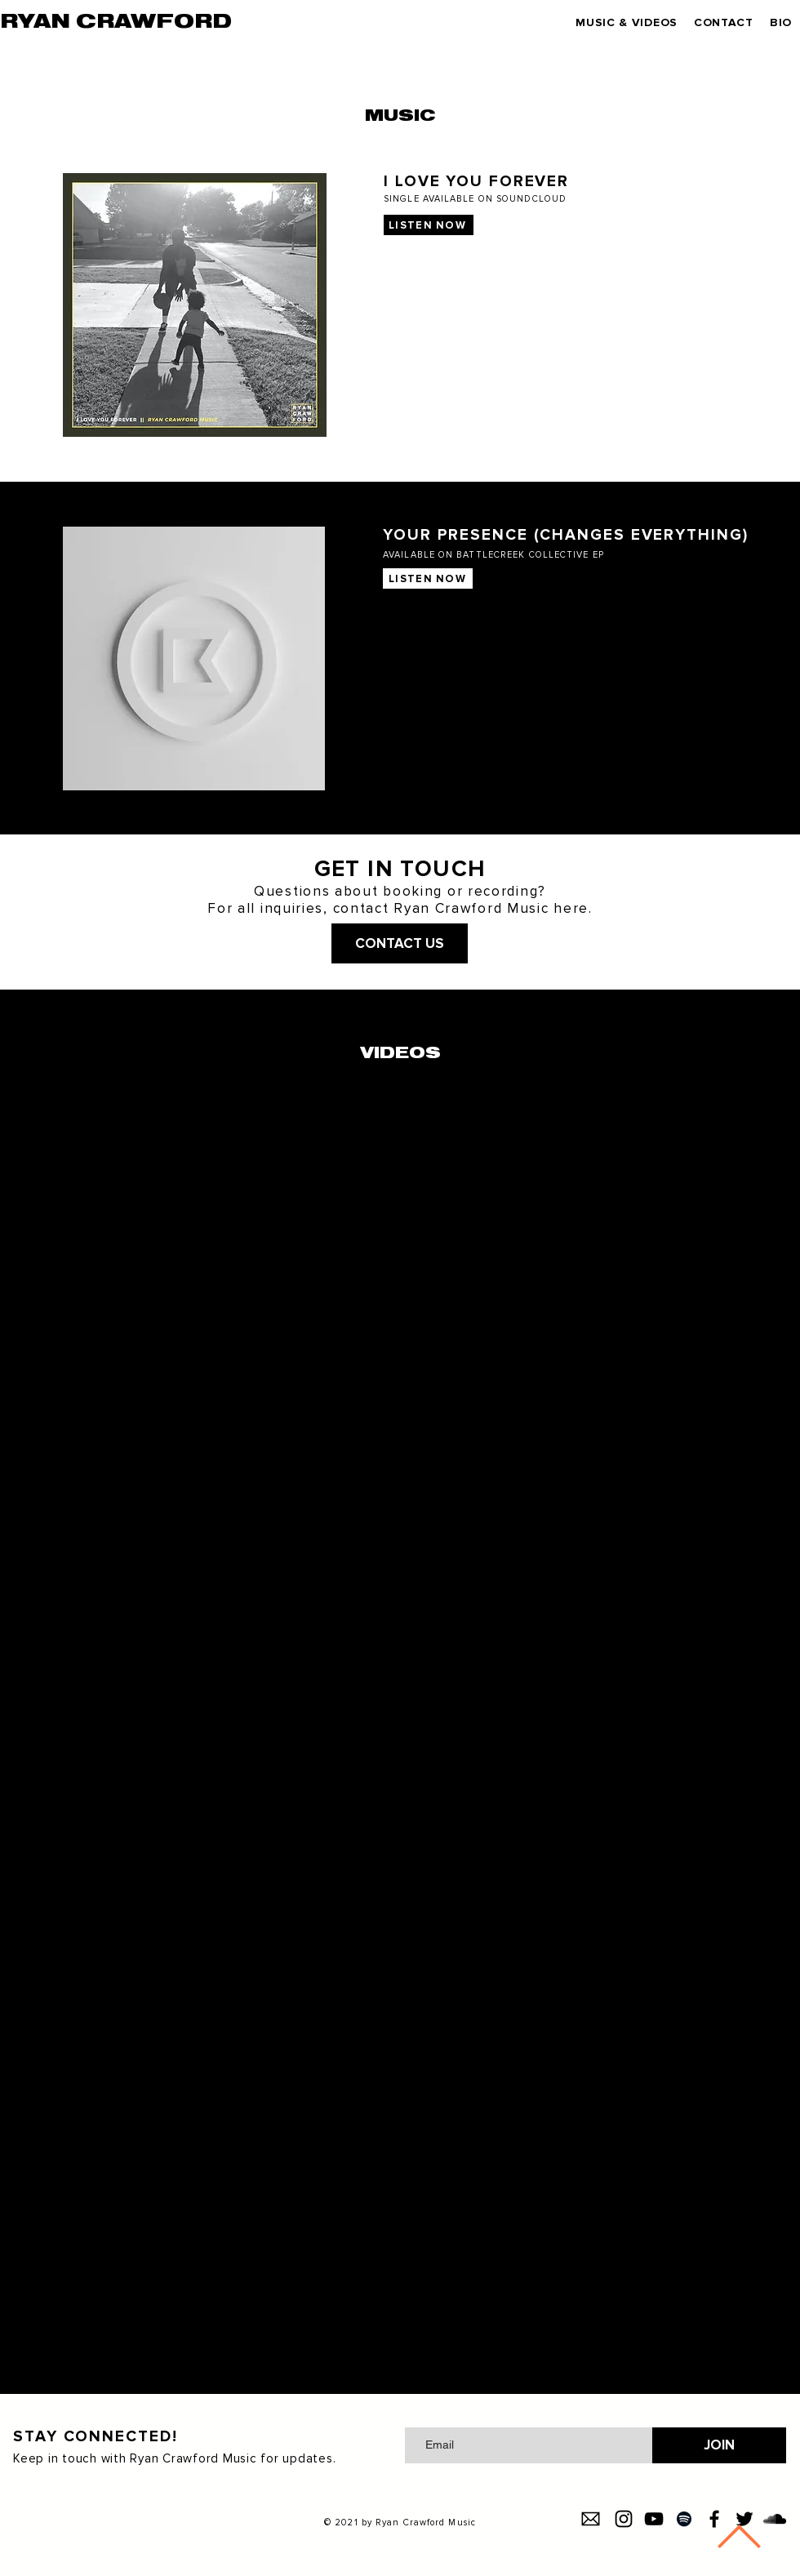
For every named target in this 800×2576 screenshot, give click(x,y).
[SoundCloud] (774, 2518)
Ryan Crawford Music (426, 2522)
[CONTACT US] (399, 943)
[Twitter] (744, 2518)
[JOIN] (719, 2445)
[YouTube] (653, 2518)
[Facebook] (714, 2518)
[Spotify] (684, 2518)
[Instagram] (623, 2518)
